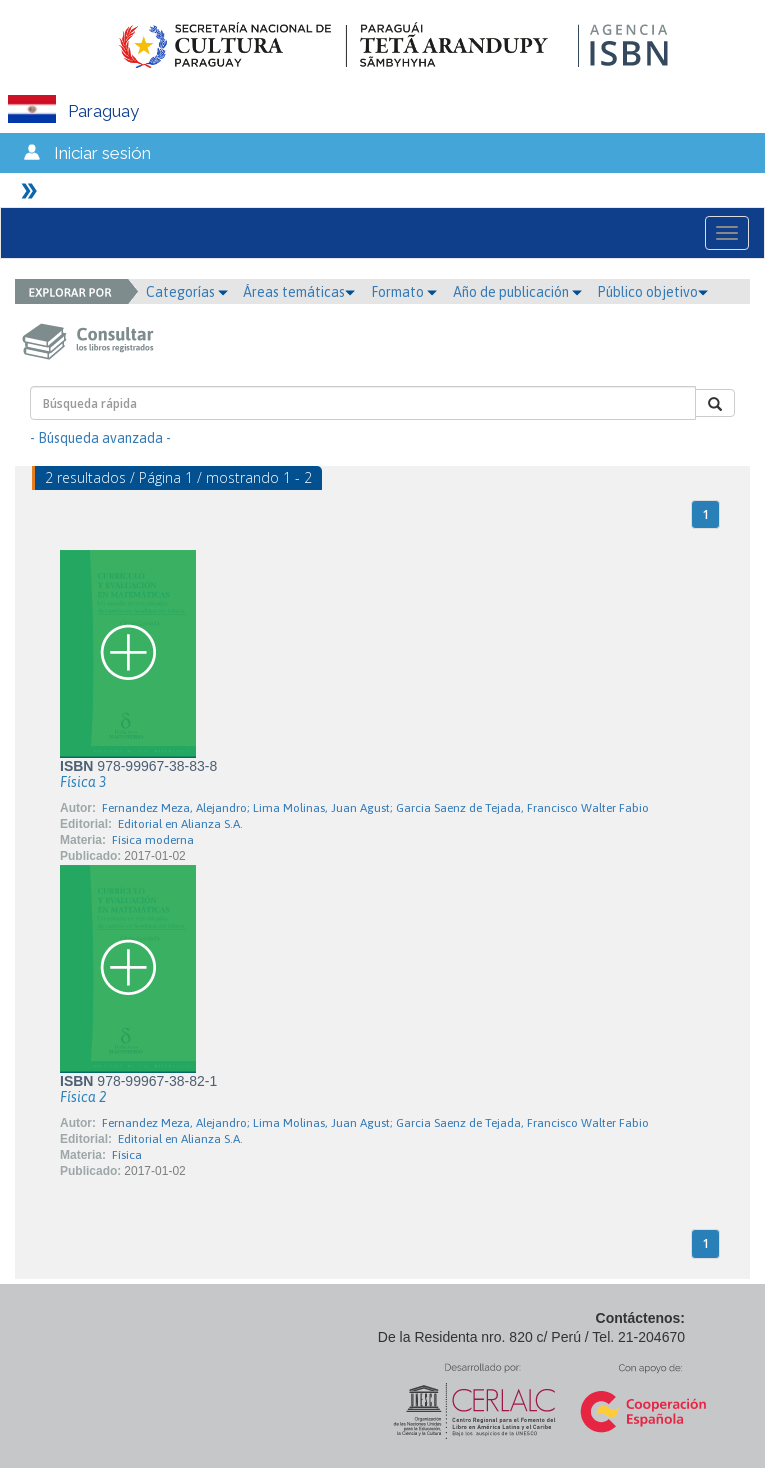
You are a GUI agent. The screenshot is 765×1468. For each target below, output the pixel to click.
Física (127, 1155)
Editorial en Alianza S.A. (180, 824)
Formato (404, 292)
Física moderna (153, 840)
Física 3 (83, 782)
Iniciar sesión (102, 153)
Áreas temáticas (299, 292)
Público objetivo (652, 292)
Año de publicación (517, 292)
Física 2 (83, 1097)
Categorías (187, 292)
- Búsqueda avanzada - (100, 438)
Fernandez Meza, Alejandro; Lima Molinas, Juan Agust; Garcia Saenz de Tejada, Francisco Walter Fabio (375, 808)
